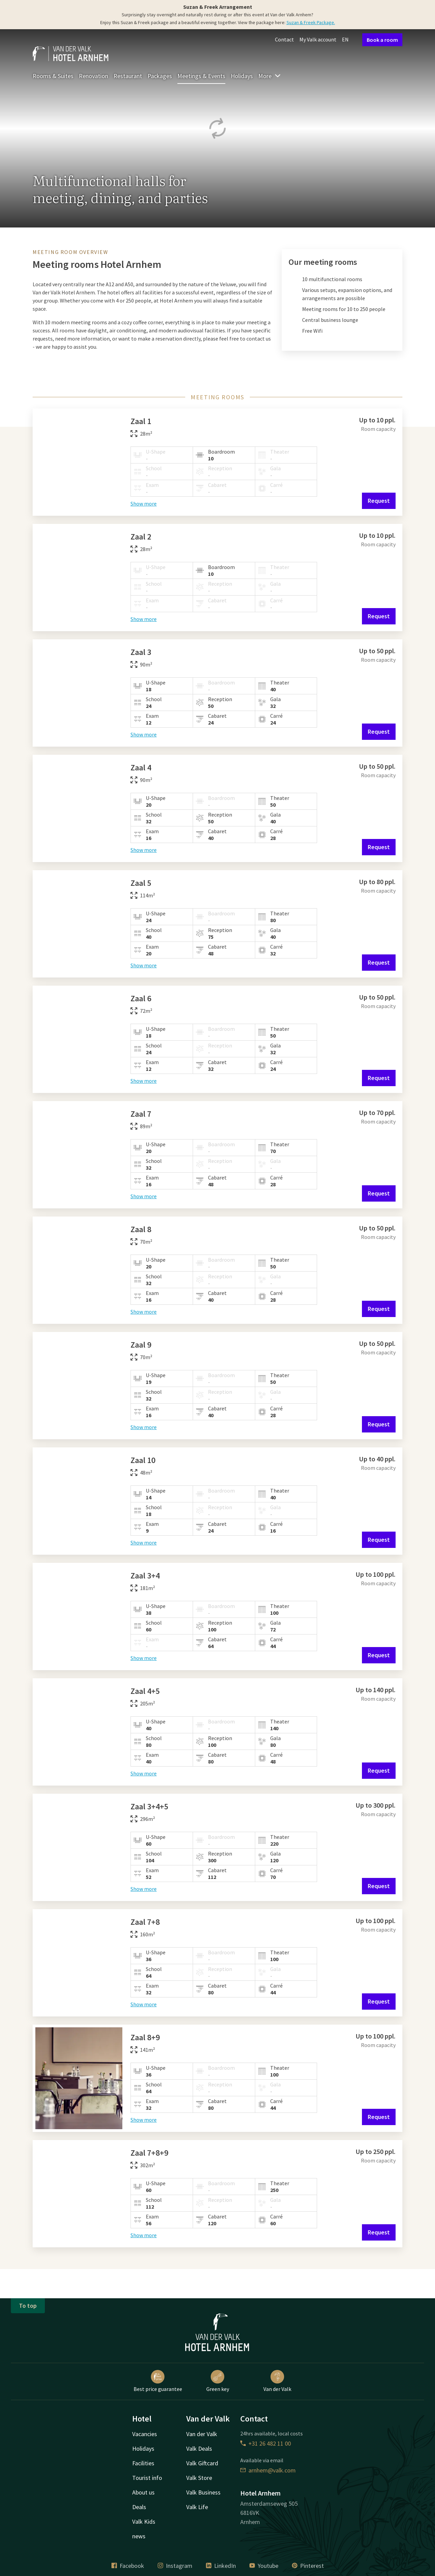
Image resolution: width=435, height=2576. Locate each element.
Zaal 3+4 (145, 1575)
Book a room (382, 39)
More (269, 76)
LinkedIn (221, 2566)
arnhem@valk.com (268, 2470)
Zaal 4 (140, 767)
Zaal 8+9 (145, 2037)
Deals (139, 2507)
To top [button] (28, 2305)
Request (379, 501)
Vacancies (144, 2434)
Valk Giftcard (202, 2463)
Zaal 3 (140, 652)
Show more (143, 503)
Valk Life (197, 2507)
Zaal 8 (140, 1229)
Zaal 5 (140, 883)
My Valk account (317, 39)
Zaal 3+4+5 (149, 1806)
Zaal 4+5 (145, 1691)
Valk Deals (199, 2448)
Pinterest (308, 2566)
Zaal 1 (140, 421)
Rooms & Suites (53, 76)
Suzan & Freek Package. (310, 22)
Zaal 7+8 (145, 1922)
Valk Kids (143, 2521)
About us (143, 2492)
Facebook (127, 2566)
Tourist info (147, 2478)
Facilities (143, 2463)
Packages (159, 76)
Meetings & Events (201, 76)
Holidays (242, 76)
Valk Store (199, 2478)
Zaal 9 (140, 1344)
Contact (284, 39)
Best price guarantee (158, 2381)
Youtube (263, 2566)
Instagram (175, 2566)
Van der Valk (277, 2381)
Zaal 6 (140, 998)
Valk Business (203, 2492)
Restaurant (128, 76)
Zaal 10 (142, 1460)
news (138, 2536)
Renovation (93, 76)
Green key (217, 2381)
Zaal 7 (140, 1114)
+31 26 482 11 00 (265, 2443)
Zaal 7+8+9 (149, 2153)
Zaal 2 (140, 536)
